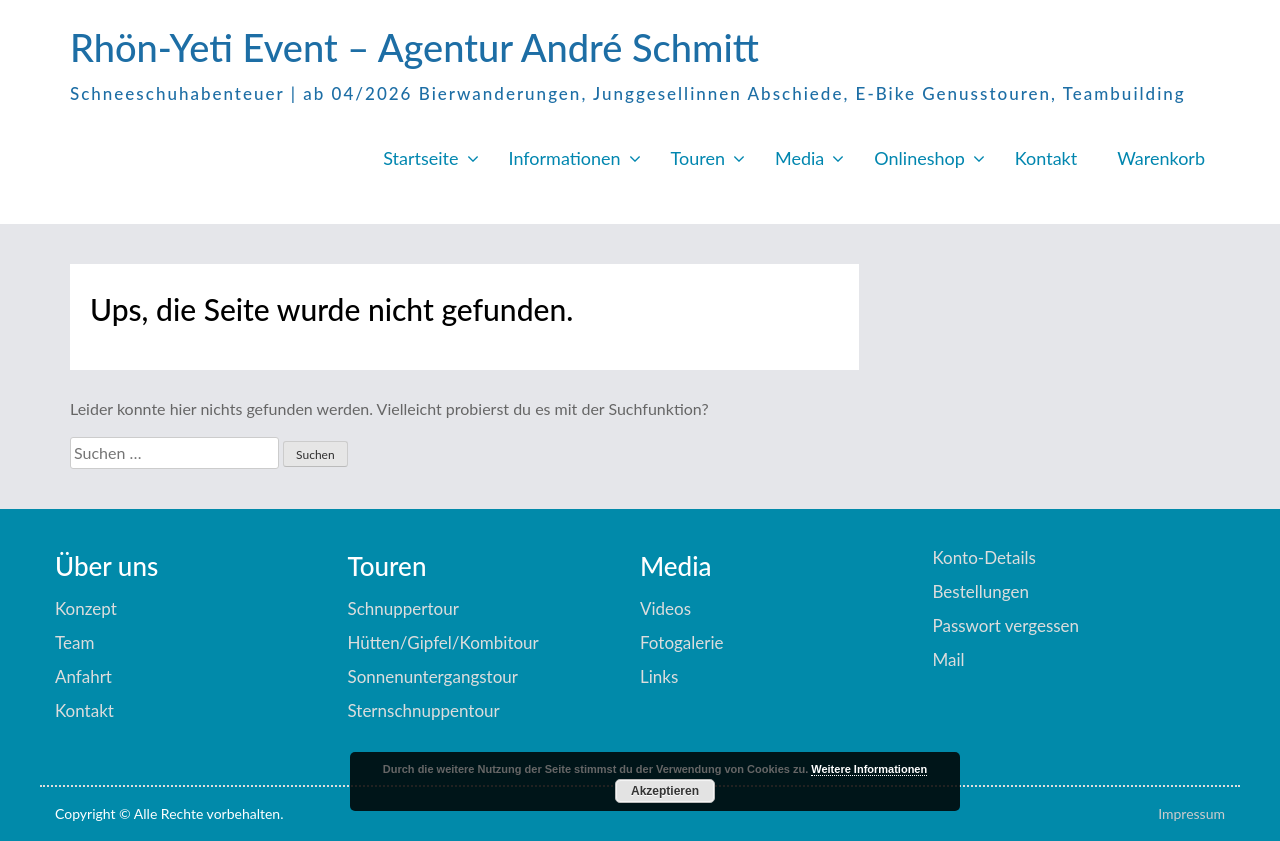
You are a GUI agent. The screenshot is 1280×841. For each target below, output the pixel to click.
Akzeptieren (665, 791)
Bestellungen (981, 591)
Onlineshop (919, 158)
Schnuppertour (403, 608)
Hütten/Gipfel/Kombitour (443, 642)
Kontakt (1046, 158)
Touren (698, 158)
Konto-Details (984, 557)
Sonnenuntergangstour (433, 676)
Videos (665, 608)
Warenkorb (1161, 158)
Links (659, 676)
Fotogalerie (682, 642)
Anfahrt (83, 676)
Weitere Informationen (869, 769)
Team (74, 642)
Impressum (1191, 813)
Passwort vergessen (1006, 625)
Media (799, 158)
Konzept (86, 608)
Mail (949, 659)
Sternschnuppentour (424, 710)
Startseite (420, 158)
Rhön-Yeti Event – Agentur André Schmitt (414, 47)
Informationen (565, 158)
